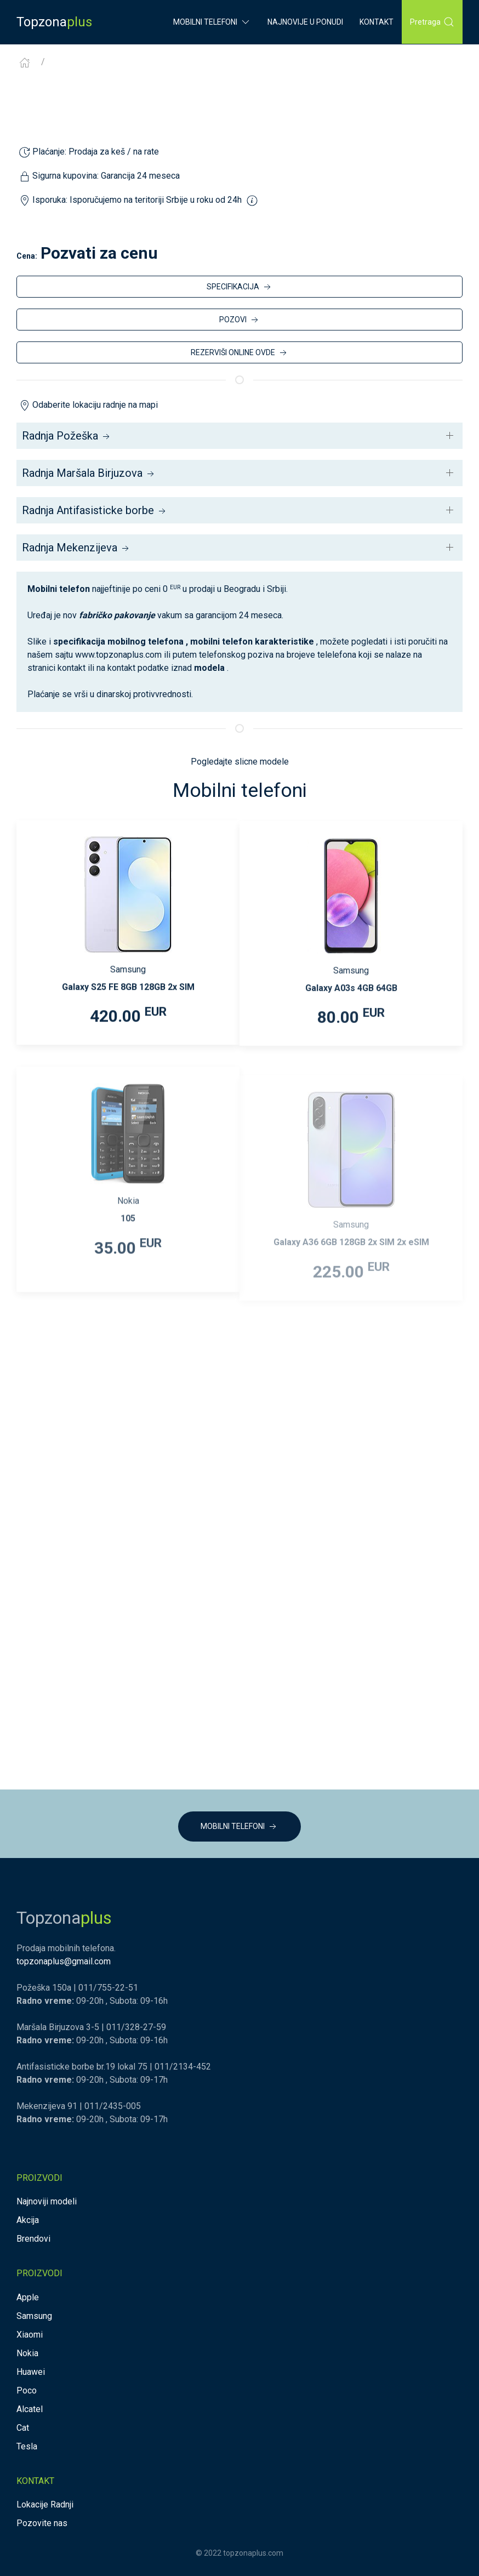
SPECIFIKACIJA (240, 287)
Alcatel (29, 2409)
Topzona (54, 22)
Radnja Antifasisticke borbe (95, 510)
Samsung (34, 2316)
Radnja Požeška (67, 435)
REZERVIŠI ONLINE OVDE (240, 352)
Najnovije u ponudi (305, 22)
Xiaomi (29, 2334)
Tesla (26, 2446)
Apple (27, 2297)
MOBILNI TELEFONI (239, 1826)
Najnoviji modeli (46, 2201)
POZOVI (239, 320)
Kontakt (377, 22)
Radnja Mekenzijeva (76, 547)
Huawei (30, 2372)
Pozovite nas (41, 2523)
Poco (26, 2390)
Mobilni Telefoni (212, 21)
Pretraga (432, 21)
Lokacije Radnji (44, 2504)
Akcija (27, 2220)
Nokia (27, 2353)
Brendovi (33, 2238)
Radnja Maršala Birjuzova (89, 473)
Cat (22, 2428)
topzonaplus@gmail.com (63, 1961)
